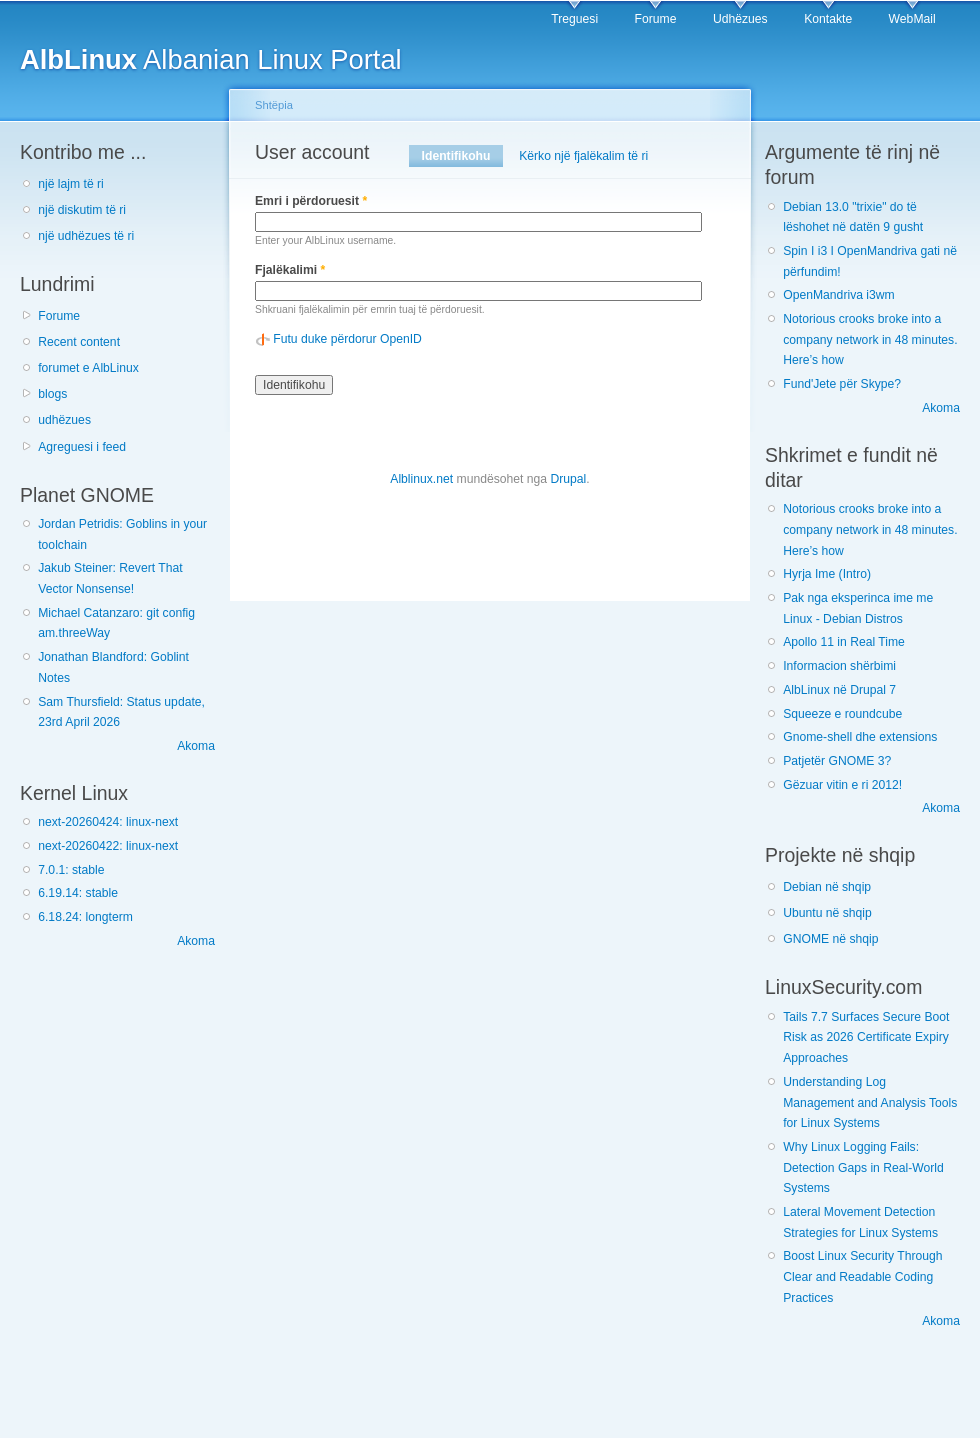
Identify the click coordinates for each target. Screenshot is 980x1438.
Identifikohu (462, 156)
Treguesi (574, 19)
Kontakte (828, 19)
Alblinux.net (421, 479)
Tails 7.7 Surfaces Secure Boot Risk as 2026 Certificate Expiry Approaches (866, 1037)
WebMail (912, 19)
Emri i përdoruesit (311, 201)
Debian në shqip (827, 887)
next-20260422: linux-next (108, 846)
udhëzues (64, 420)
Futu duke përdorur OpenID (347, 339)
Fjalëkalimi (290, 270)
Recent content (79, 342)
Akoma (196, 746)
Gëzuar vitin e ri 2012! (842, 785)
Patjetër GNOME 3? (837, 761)
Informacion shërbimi (839, 666)
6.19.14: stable (78, 893)
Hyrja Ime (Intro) (827, 574)
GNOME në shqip (830, 939)
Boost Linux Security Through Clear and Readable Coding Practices (862, 1276)
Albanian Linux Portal (211, 59)
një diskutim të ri (82, 210)
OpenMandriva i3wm (838, 295)
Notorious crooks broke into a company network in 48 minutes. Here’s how (870, 339)
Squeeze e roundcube (842, 714)
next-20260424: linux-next (108, 822)
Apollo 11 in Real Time (844, 642)
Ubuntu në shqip (827, 913)
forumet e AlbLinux (88, 368)
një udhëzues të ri (86, 236)
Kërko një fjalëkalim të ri (583, 156)
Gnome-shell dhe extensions (860, 737)
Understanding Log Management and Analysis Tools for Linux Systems (870, 1102)
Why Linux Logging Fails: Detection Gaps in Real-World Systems (863, 1167)
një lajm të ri (71, 184)
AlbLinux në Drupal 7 (839, 690)
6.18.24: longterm (85, 917)
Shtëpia (274, 105)
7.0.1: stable (71, 870)
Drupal (568, 479)
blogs (52, 394)
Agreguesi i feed (82, 447)
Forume (656, 19)
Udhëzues (740, 19)
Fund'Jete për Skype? (842, 384)
